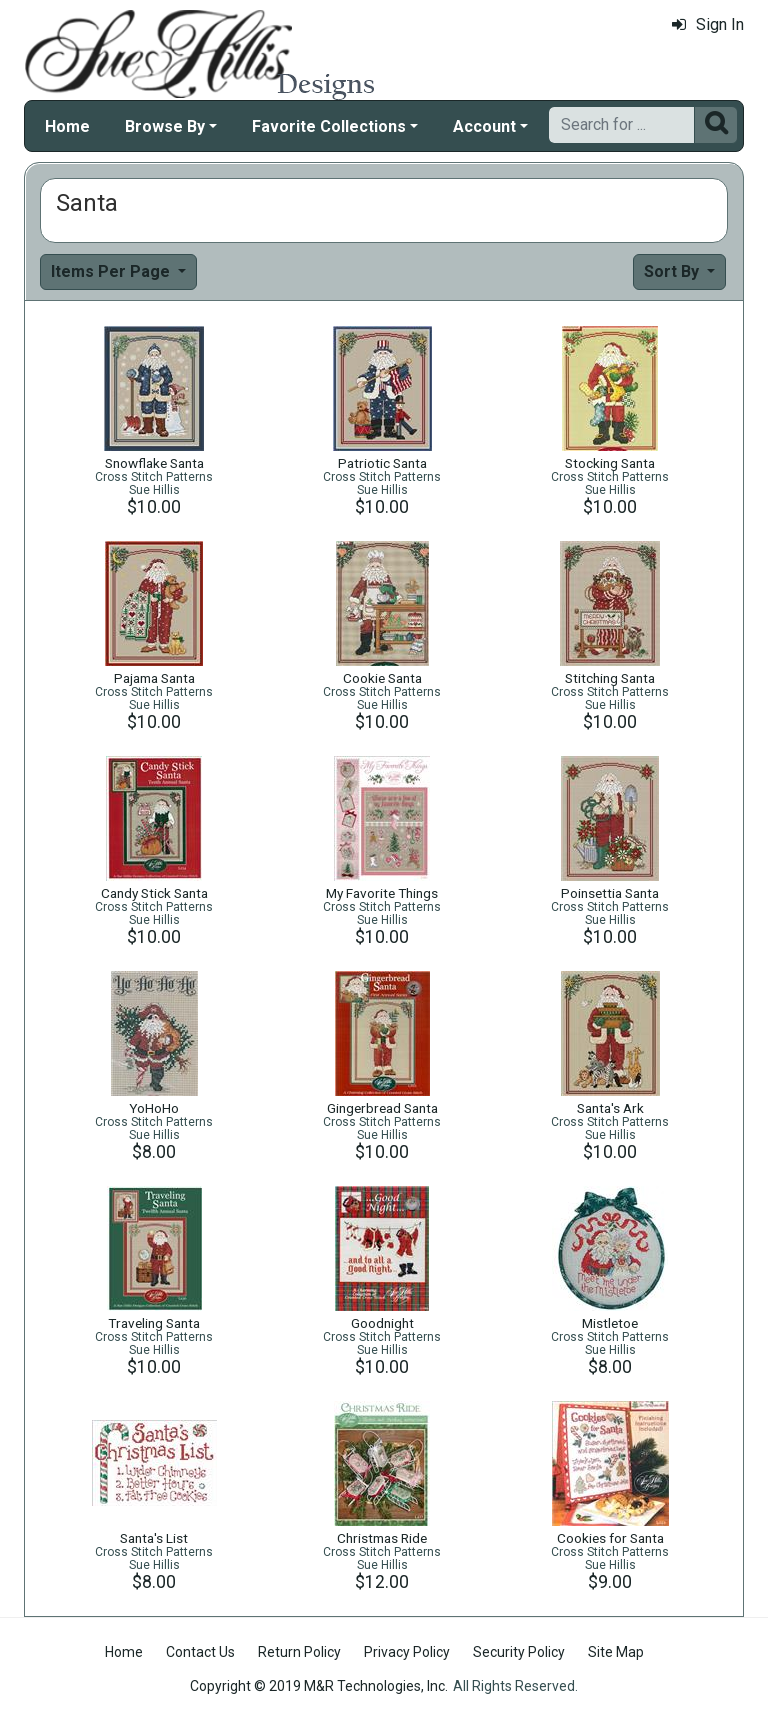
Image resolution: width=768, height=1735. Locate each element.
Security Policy (519, 1652)
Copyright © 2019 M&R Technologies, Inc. (319, 1686)
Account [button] (484, 126)
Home (67, 126)
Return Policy (299, 1652)
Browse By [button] (165, 126)
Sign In (708, 24)
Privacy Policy (407, 1652)
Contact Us (200, 1652)
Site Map (616, 1652)
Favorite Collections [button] (329, 126)
